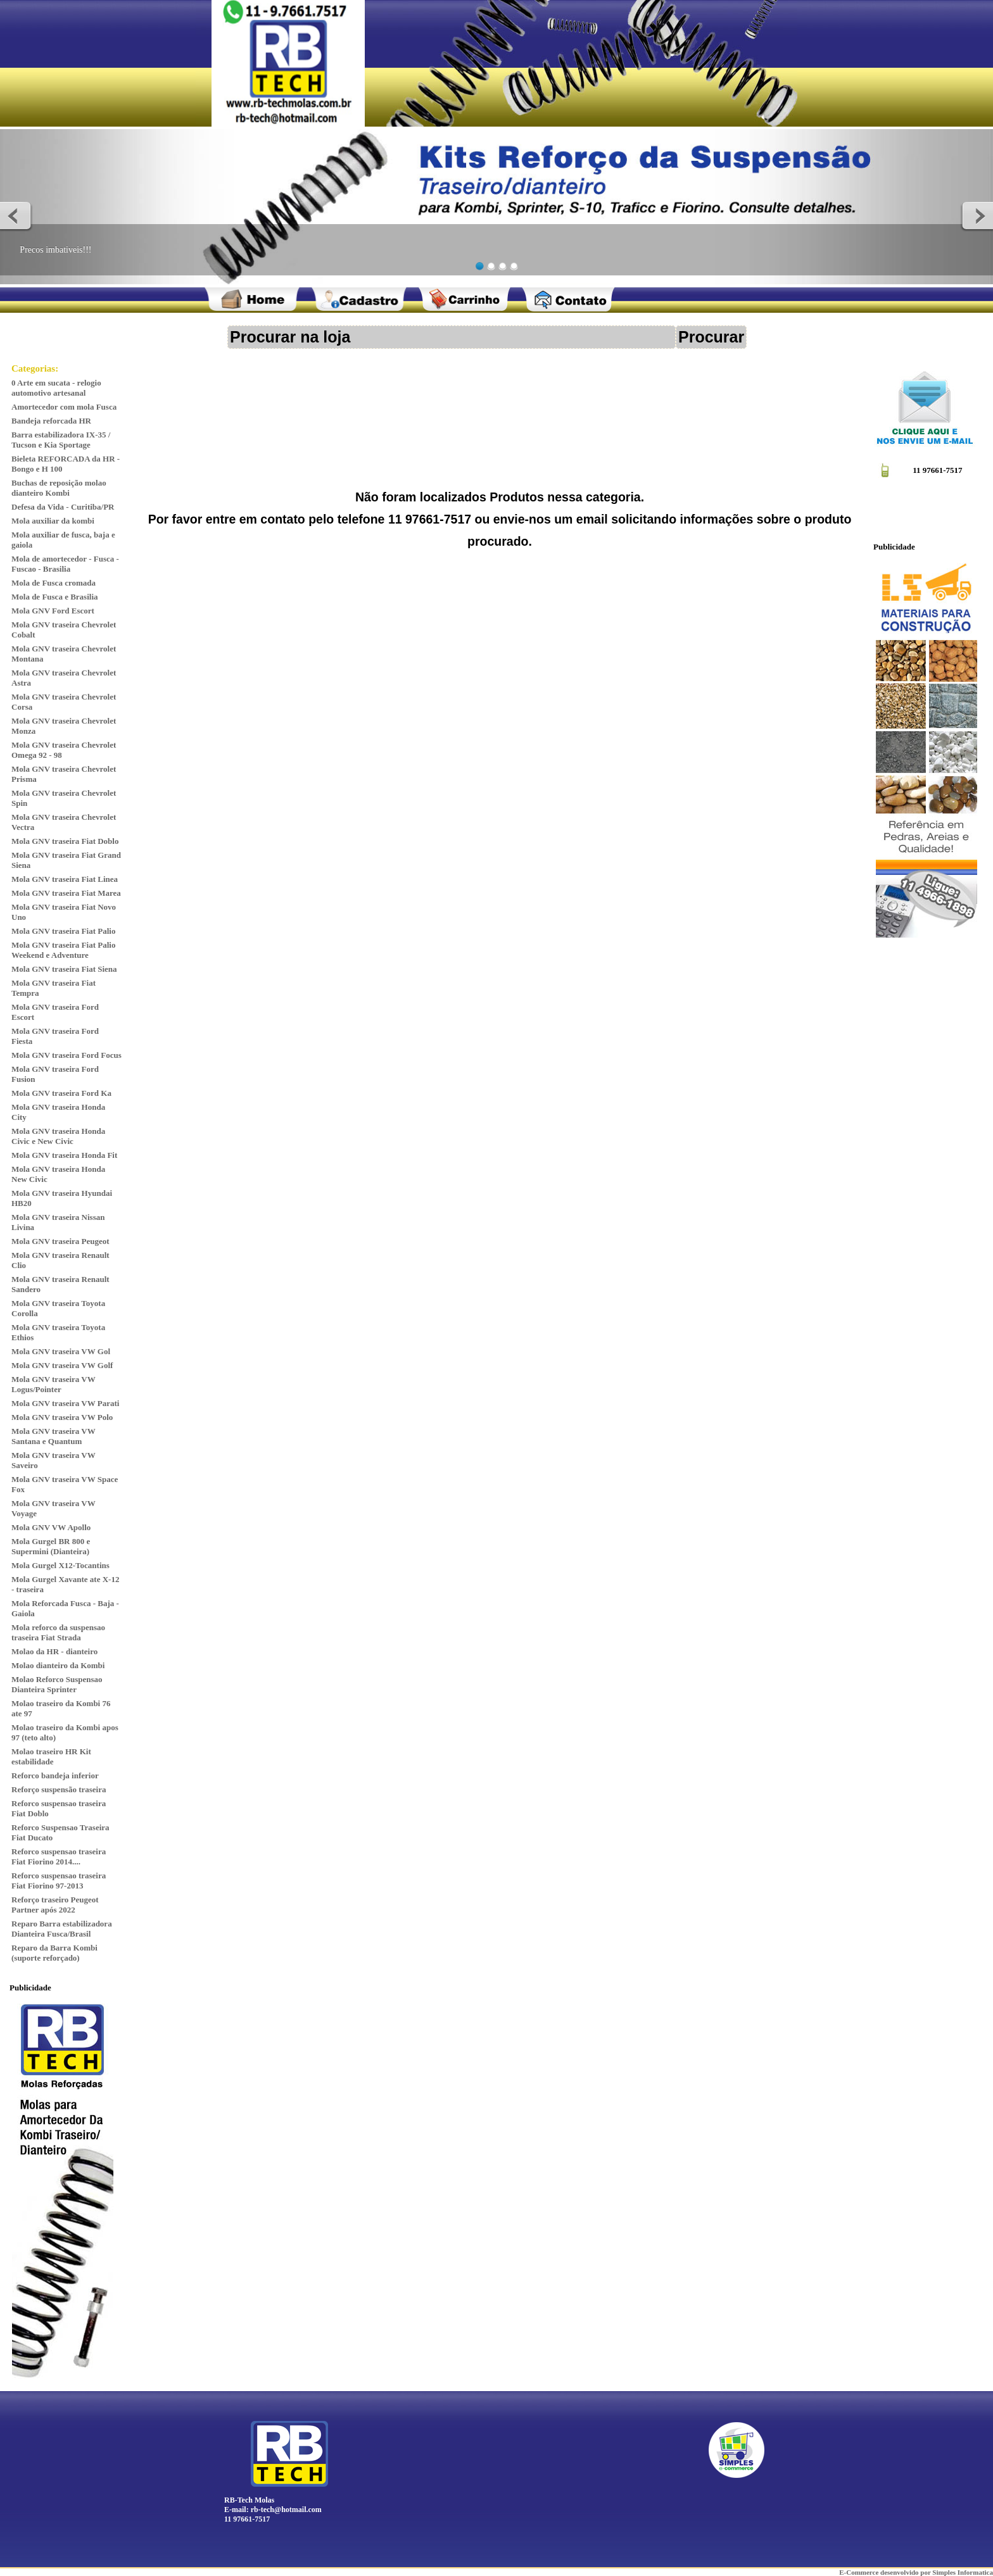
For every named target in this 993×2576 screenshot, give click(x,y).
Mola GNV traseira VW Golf (62, 1365)
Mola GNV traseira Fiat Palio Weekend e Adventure (63, 950)
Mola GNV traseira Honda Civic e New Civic (58, 1136)
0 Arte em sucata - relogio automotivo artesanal (56, 388)
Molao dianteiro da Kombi (57, 1665)
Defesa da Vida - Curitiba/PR (63, 507)
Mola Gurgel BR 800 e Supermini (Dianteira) (50, 1546)
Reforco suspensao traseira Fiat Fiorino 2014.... (58, 1856)
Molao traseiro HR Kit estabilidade (51, 1756)
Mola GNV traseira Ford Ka (61, 1093)
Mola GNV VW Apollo (51, 1527)
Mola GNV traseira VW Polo (62, 1417)
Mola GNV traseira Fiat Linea (64, 879)
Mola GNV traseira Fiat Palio (63, 931)
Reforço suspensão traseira (58, 1789)
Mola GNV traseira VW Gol (60, 1351)
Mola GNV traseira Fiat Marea (66, 893)
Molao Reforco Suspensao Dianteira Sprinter (56, 1684)
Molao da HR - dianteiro (54, 1651)
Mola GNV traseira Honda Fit (64, 1155)
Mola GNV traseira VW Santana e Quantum (53, 1436)
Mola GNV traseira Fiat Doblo (64, 841)
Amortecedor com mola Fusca (64, 407)
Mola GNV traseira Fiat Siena (64, 969)
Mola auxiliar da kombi (52, 520)
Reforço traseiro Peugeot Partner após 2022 (55, 1904)
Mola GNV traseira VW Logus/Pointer (53, 1384)
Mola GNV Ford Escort (52, 610)
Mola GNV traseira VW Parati (65, 1403)
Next (976, 215)
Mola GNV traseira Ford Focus (66, 1055)
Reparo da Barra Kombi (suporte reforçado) (54, 1953)
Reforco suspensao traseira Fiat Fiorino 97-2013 (58, 1880)
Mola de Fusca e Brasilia (54, 596)
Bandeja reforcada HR (51, 420)
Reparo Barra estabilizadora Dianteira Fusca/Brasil (61, 1928)
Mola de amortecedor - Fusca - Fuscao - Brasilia (65, 564)
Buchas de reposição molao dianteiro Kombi (58, 488)
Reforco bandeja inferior (55, 1775)
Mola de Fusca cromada (53, 582)
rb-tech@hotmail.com (286, 2509)
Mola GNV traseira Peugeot (60, 1241)
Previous (16, 215)
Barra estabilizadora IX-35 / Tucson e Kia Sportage (60, 439)
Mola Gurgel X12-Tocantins (60, 1565)
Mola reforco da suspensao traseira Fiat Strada (58, 1632)
